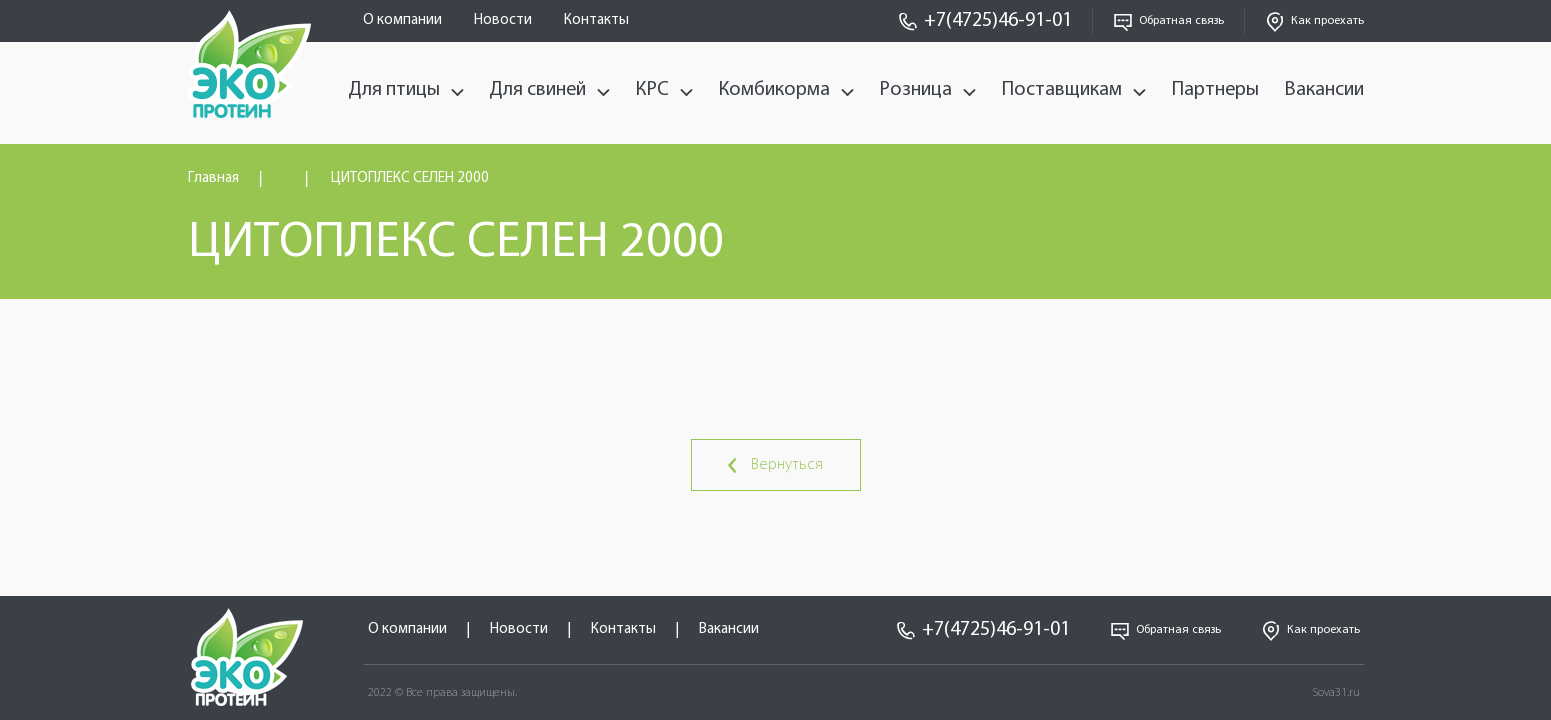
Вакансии (1324, 90)
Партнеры (1215, 90)
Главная (213, 178)
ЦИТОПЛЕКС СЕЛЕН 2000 (410, 178)
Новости (503, 20)
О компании (402, 20)
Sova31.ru (1336, 693)
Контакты (596, 20)
